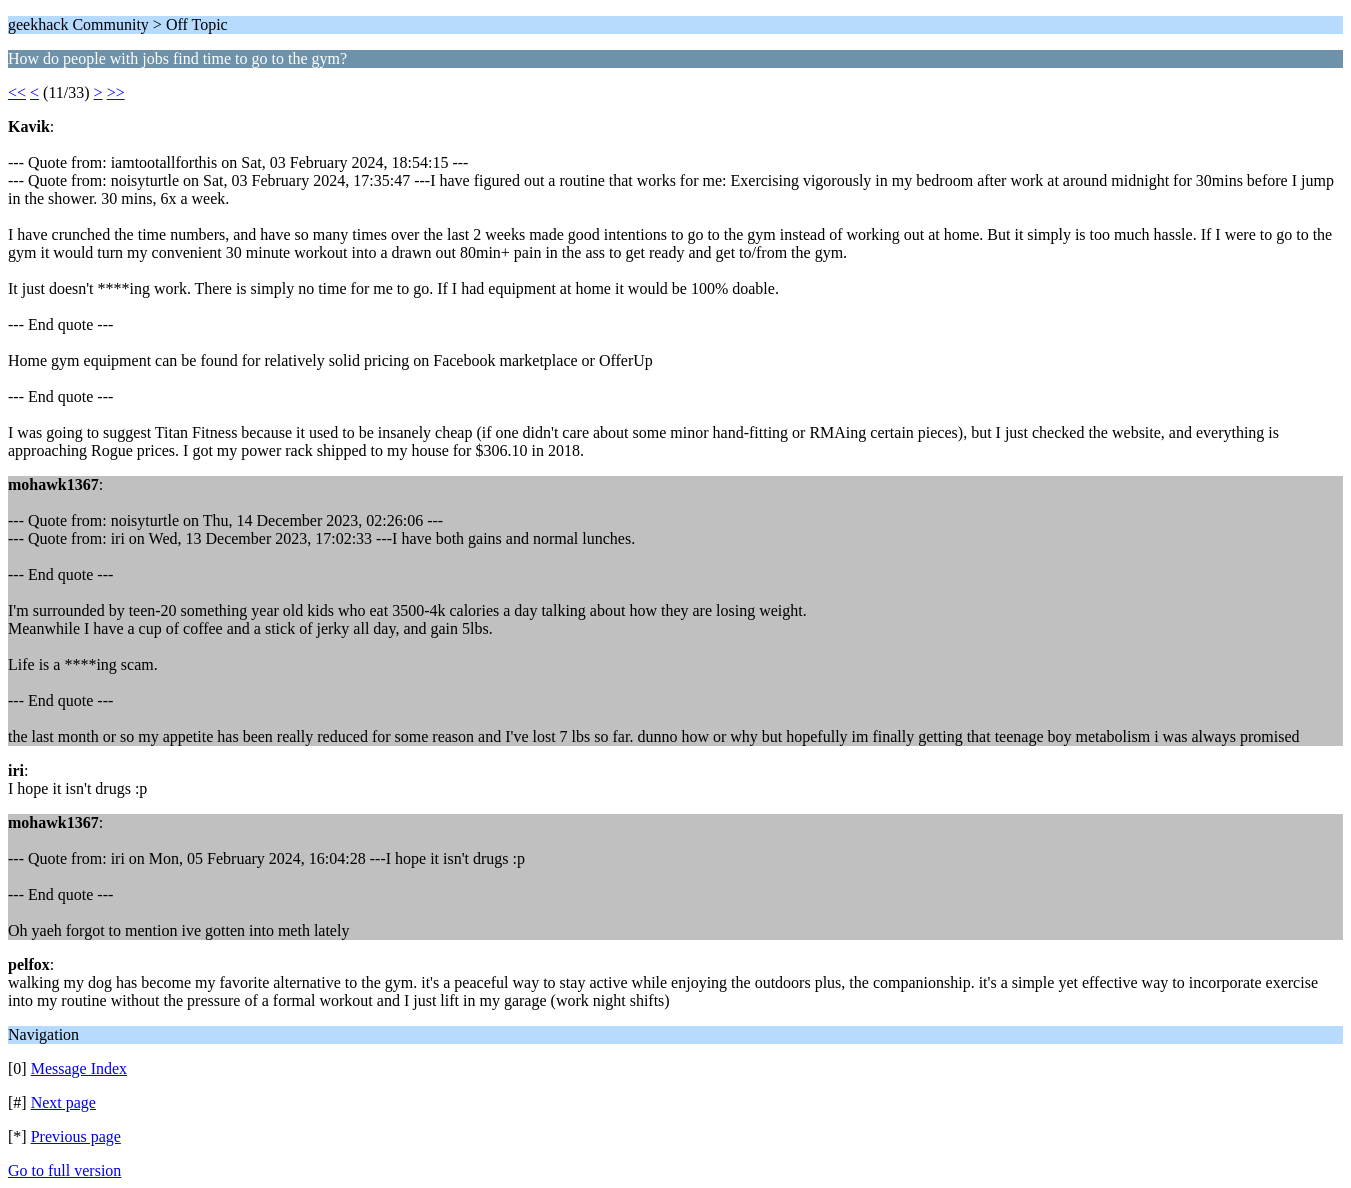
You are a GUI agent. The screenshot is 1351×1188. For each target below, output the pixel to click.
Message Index (79, 1068)
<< (17, 92)
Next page (63, 1102)
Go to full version (64, 1170)
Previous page (76, 1136)
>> (116, 92)
